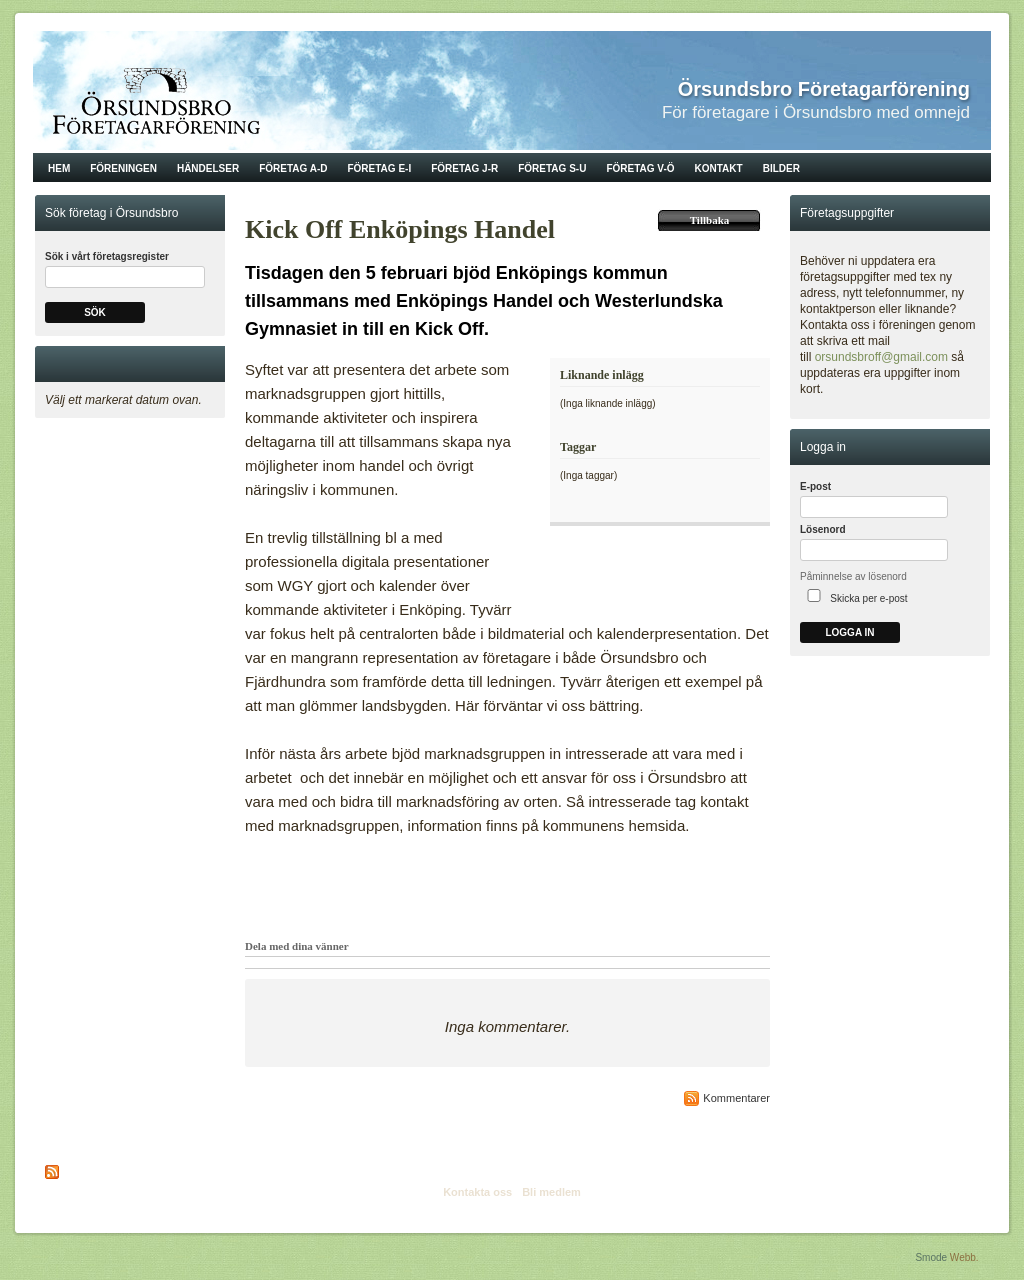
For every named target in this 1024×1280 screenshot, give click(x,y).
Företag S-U (552, 168)
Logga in (849, 632)
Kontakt (719, 168)
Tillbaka (710, 220)
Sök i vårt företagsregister (107, 256)
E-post (815, 486)
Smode (931, 1257)
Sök (95, 312)
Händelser (208, 168)
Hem (59, 168)
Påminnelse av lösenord (853, 576)
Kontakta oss (477, 1192)
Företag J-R (464, 168)
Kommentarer (736, 1098)
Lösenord (823, 529)
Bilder (781, 168)
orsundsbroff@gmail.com (881, 357)
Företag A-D (293, 168)
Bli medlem (551, 1192)
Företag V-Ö (640, 168)
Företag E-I (379, 168)
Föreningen (123, 168)
